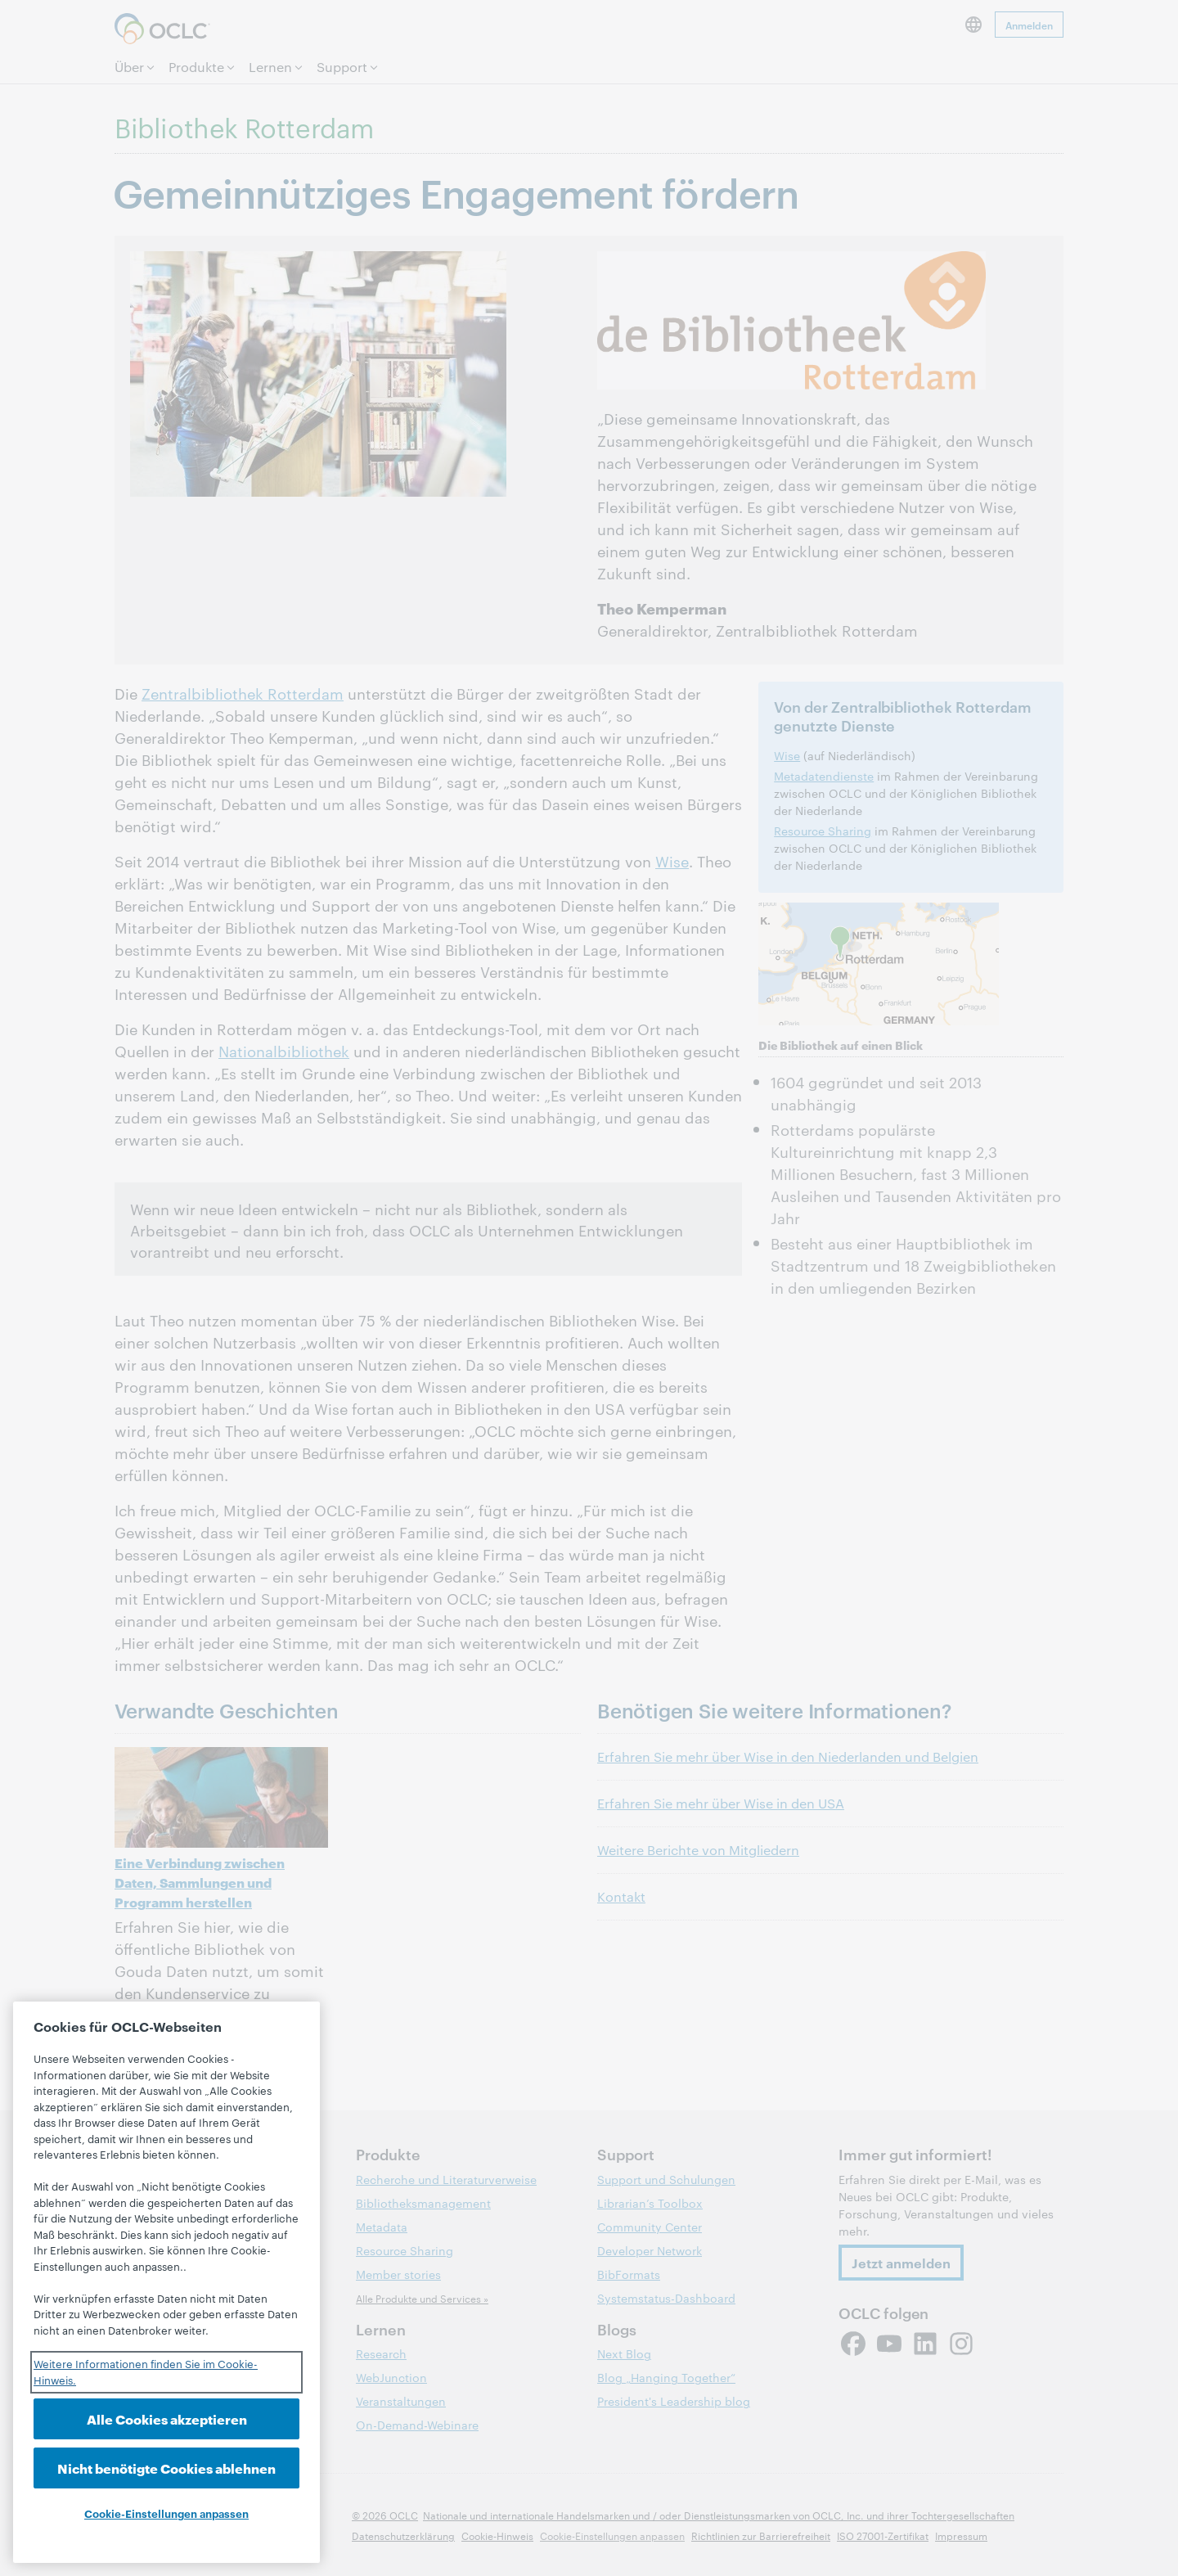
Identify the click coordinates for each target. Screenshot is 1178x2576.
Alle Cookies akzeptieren (167, 2418)
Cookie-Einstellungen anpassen (166, 2513)
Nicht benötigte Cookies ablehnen (166, 2467)
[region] (166, 2282)
